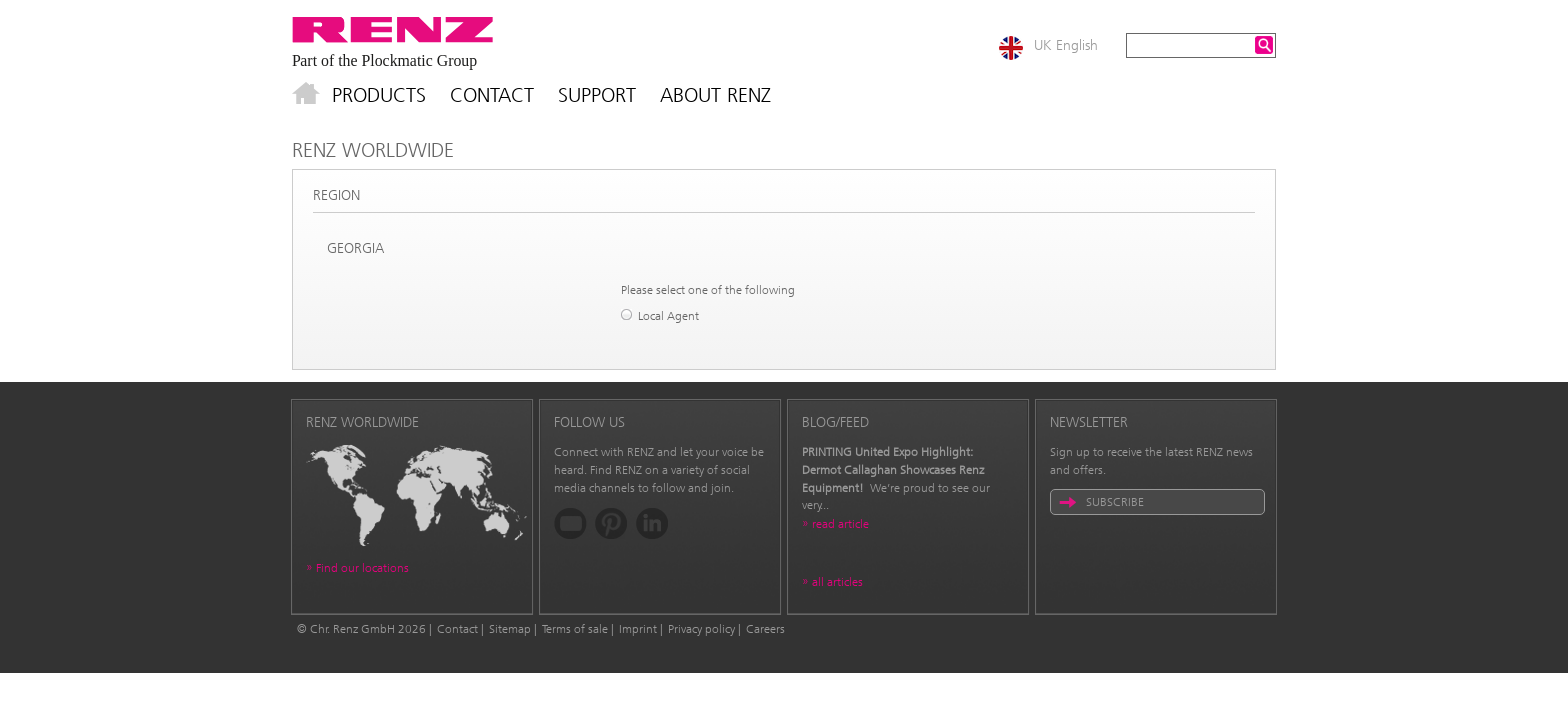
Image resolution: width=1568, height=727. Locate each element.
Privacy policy (701, 629)
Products (379, 95)
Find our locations (362, 568)
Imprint (638, 629)
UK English (1066, 45)
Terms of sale (575, 629)
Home (306, 95)
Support (597, 95)
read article (840, 524)
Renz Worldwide (373, 150)
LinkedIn (652, 523)
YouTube (570, 523)
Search (1264, 45)
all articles (837, 582)
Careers (765, 629)
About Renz (715, 95)
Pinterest (611, 523)
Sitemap (510, 629)
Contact (492, 95)
